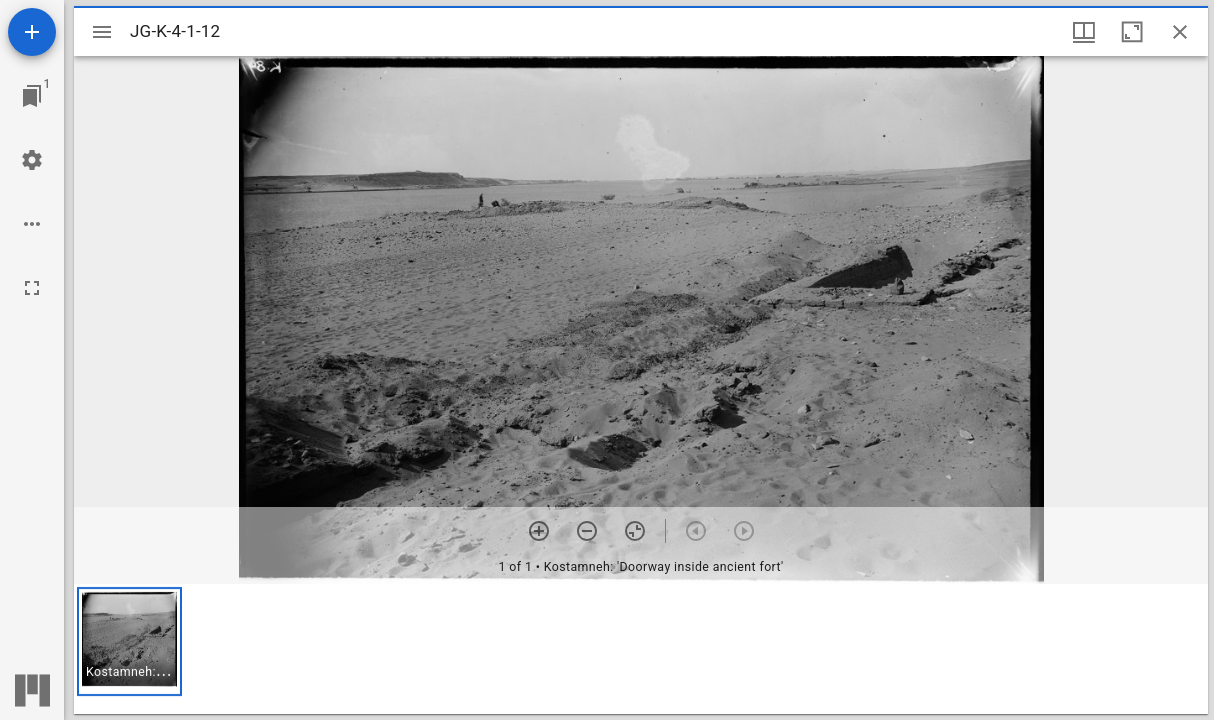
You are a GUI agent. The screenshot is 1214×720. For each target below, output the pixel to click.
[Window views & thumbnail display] (1084, 32)
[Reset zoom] (635, 531)
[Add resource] (32, 32)
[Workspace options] (32, 224)
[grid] (641, 649)
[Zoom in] (539, 531)
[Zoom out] (587, 531)
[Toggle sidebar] (102, 32)
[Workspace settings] (32, 160)
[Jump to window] (32, 96)
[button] (129, 641)
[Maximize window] (1132, 32)
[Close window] (1180, 32)
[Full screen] (32, 288)
